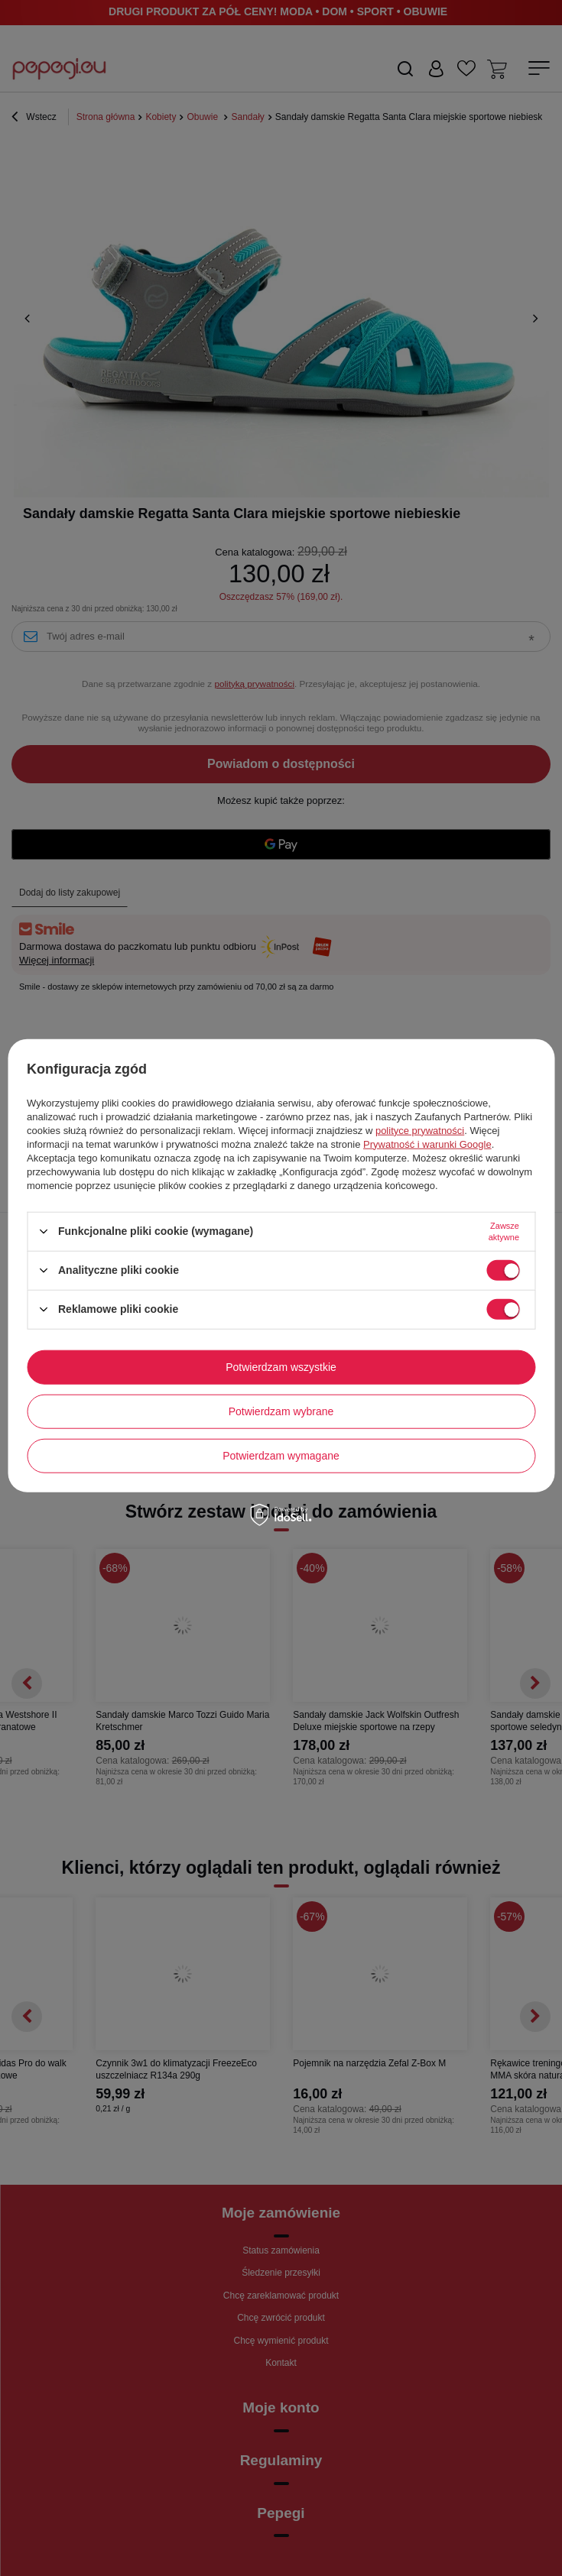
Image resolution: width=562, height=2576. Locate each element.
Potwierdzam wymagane (281, 1456)
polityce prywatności (419, 1130)
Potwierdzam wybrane (281, 1411)
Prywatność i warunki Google (427, 1143)
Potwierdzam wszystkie (281, 1367)
